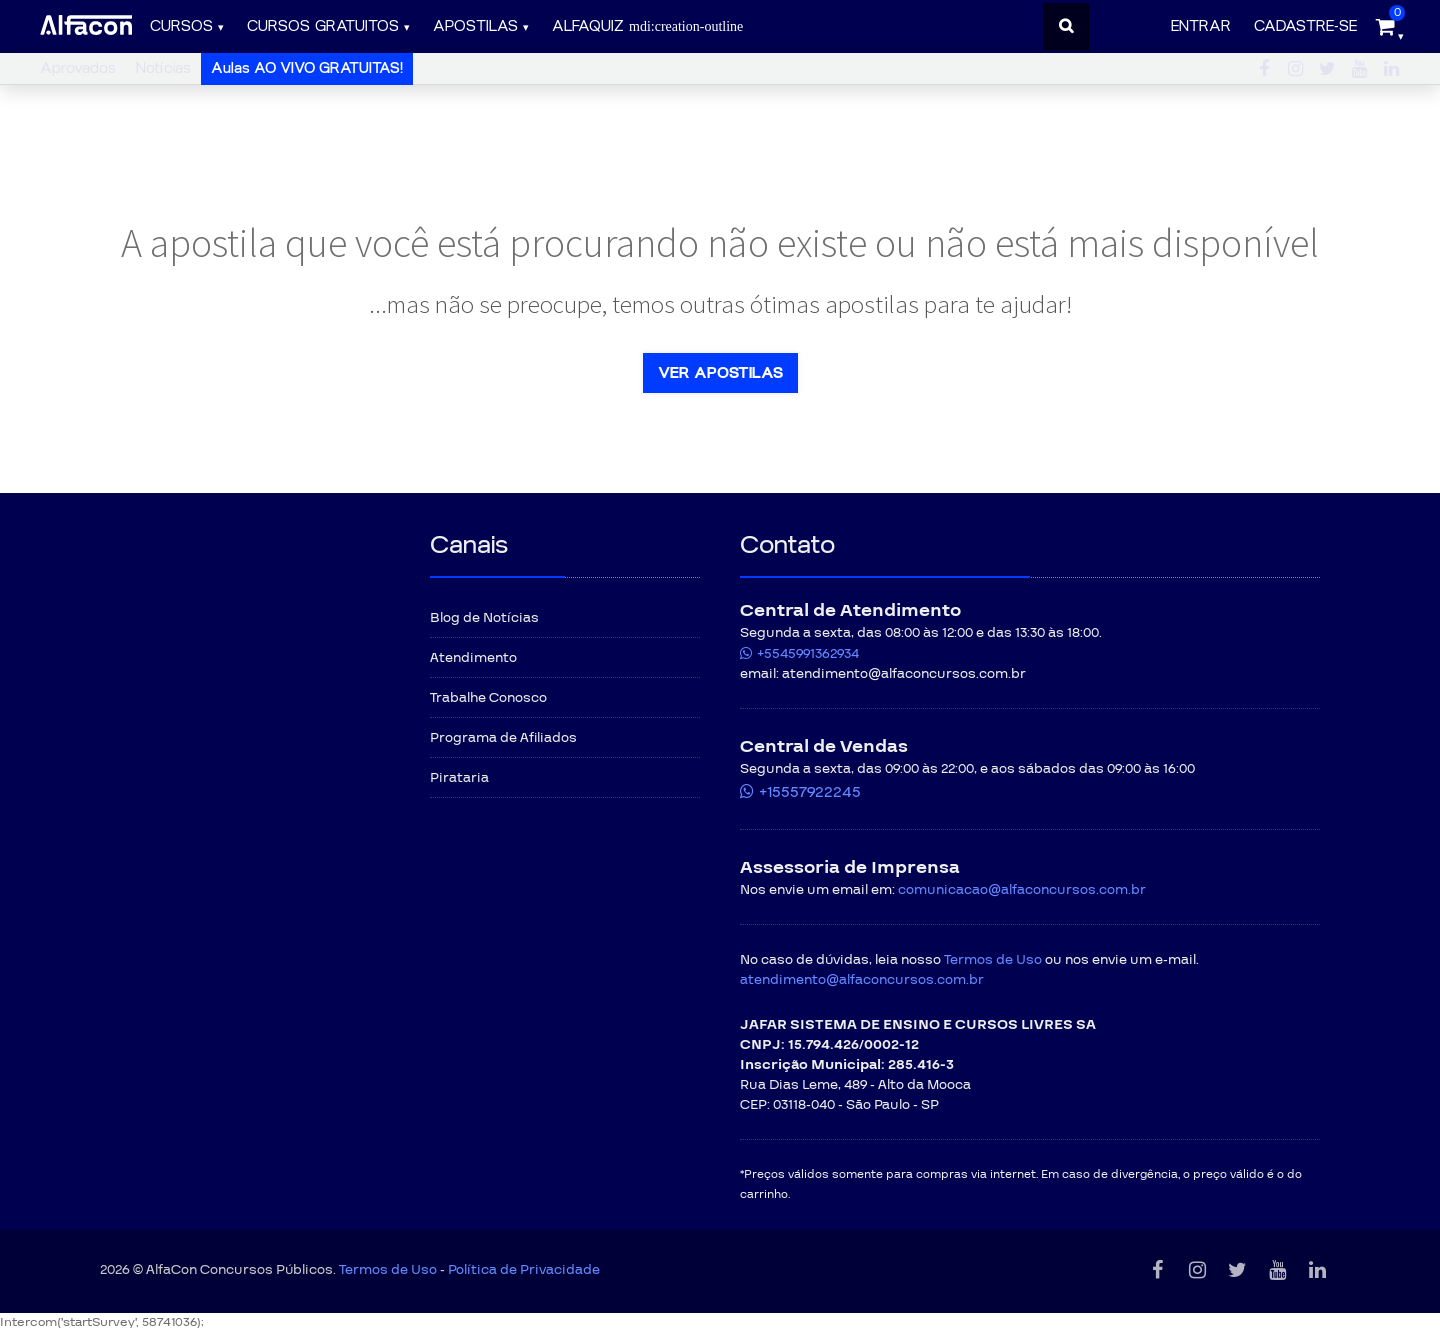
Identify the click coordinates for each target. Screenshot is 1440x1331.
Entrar (1201, 26)
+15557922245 (810, 792)
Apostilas (475, 26)
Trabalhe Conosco (488, 698)
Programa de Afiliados (503, 738)
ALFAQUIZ (647, 26)
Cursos (181, 26)
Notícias (163, 68)
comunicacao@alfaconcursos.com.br (1022, 890)
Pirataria (459, 778)
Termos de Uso (993, 960)
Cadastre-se (1305, 26)
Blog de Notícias (484, 618)
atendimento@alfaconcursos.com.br (862, 980)
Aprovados (78, 68)
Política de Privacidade (524, 1270)
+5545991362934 (808, 654)
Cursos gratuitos (323, 26)
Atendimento (473, 658)
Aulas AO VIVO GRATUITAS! (307, 68)
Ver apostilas (720, 373)
